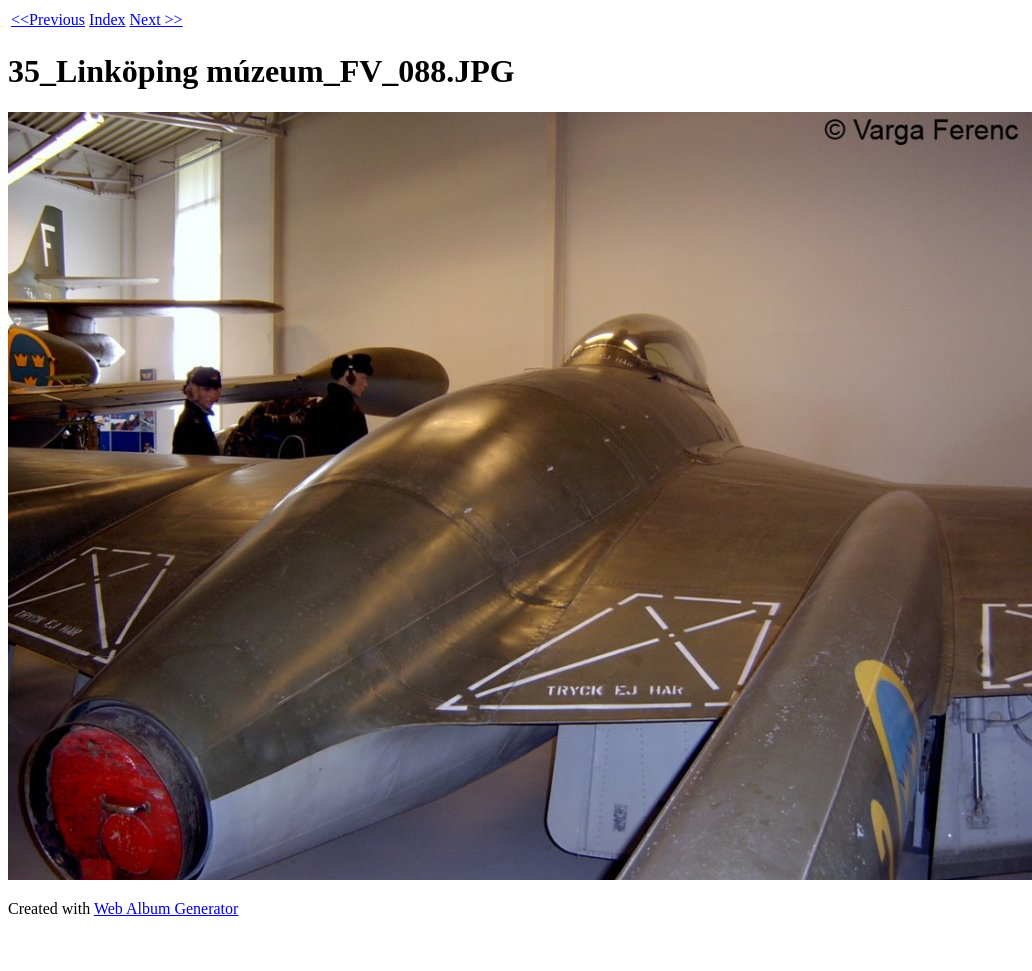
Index (107, 19)
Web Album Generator (166, 908)
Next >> (155, 19)
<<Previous (48, 19)
